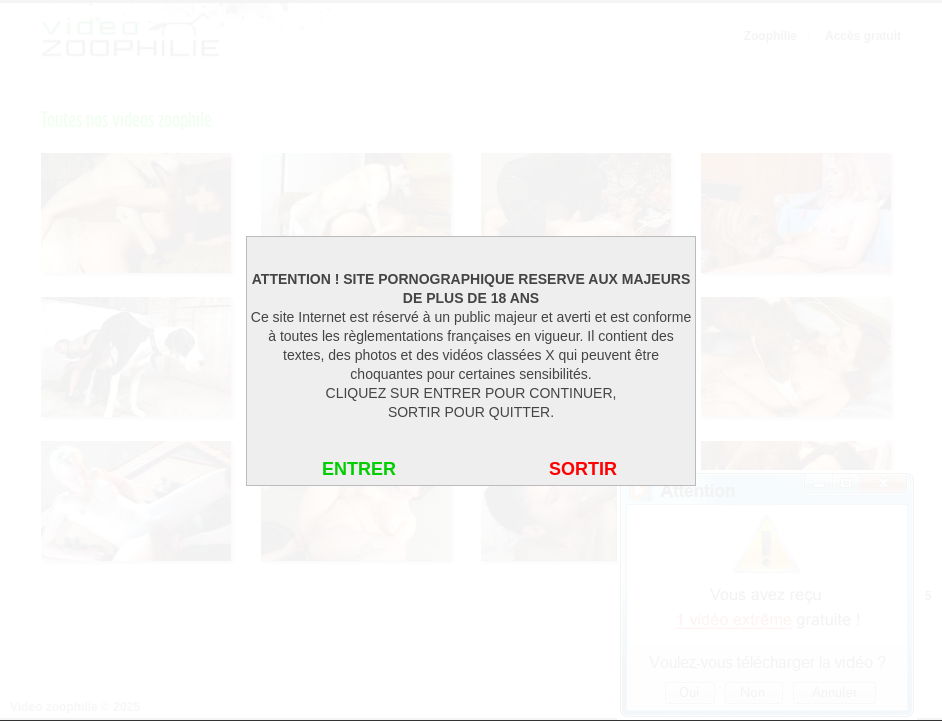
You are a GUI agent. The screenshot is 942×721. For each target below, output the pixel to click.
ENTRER (359, 469)
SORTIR (583, 469)
